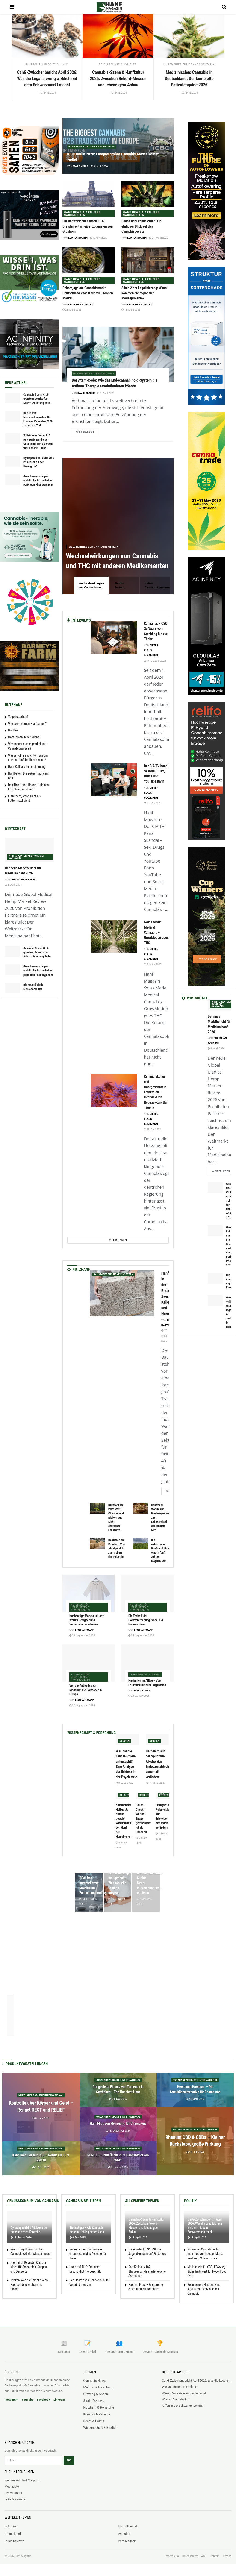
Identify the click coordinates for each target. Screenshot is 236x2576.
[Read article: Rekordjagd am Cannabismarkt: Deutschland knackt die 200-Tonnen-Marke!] (88, 260)
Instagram (11, 2400)
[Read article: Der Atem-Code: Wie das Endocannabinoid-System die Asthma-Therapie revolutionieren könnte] (118, 354)
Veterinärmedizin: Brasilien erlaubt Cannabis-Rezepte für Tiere (87, 2254)
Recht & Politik (93, 2422)
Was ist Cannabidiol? (176, 2400)
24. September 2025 (141, 1636)
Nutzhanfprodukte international (40, 2096)
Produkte (124, 2534)
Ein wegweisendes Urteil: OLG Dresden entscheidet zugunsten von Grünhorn (87, 226)
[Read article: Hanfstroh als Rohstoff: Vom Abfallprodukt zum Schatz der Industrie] (97, 1544)
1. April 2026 (98, 237)
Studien (124, 1742)
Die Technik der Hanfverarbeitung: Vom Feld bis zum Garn (145, 1621)
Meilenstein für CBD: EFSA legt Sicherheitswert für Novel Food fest (207, 2272)
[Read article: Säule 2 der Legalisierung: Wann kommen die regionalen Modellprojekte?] (147, 260)
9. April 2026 (99, 166)
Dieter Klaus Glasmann (151, 650)
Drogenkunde (13, 2534)
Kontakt (214, 2557)
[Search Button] (224, 7)
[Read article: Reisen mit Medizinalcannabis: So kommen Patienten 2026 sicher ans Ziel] (12, 416)
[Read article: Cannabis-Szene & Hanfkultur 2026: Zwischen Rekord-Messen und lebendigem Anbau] (118, 32)
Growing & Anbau (95, 2395)
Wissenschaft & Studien (100, 2428)
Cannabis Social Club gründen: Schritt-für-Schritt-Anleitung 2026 (37, 399)
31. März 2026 (158, 237)
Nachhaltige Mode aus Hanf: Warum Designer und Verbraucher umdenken (86, 1621)
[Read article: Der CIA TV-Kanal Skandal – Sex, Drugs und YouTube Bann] (114, 779)
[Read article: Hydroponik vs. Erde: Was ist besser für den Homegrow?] (12, 461)
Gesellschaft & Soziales (118, 64)
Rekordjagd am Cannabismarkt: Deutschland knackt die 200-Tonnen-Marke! (88, 293)
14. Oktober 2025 (155, 660)
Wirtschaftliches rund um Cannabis (26, 856)
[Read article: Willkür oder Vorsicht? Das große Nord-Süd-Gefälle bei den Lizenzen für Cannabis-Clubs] (12, 438)
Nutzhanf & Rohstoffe (98, 2408)
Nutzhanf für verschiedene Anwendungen (80, 1608)
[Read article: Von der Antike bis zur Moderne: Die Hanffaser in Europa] (88, 1664)
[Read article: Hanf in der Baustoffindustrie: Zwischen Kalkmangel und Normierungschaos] (122, 1293)
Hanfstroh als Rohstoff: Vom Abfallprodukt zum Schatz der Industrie (117, 1549)
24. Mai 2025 (118, 2099)
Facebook (43, 2400)
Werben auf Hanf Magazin (22, 2481)
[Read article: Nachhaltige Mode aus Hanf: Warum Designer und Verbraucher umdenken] (88, 1594)
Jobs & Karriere (15, 2500)
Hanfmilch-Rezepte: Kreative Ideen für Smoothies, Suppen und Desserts (28, 2267)
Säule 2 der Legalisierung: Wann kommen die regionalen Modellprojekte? (144, 293)
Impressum (172, 2557)
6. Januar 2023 (118, 2168)
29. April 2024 (153, 1129)
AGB (203, 2557)
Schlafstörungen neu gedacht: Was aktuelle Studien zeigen (119, 1884)
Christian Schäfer (80, 304)
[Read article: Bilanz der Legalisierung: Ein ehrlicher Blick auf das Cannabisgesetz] (147, 194)
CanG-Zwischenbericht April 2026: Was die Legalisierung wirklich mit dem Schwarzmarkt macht (47, 79)
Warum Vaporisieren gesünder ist (184, 2394)
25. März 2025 (195, 2099)
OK (69, 2461)
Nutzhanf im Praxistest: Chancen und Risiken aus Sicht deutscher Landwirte (116, 1518)
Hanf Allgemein (128, 2527)
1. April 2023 (40, 2168)
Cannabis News (94, 2381)
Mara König (80, 166)
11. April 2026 (138, 2238)
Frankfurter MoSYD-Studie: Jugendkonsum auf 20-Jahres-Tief (147, 2254)
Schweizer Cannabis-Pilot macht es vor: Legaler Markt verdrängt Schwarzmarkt (205, 2254)
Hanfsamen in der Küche (23, 737)
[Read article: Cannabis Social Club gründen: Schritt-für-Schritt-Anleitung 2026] (12, 398)
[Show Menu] (12, 7)
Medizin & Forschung (98, 2388)
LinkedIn (59, 2400)
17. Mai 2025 (152, 803)
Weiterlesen (87, 430)
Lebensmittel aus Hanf (145, 1675)
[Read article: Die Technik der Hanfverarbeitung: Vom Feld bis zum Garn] (147, 1594)
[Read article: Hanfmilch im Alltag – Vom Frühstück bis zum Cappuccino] (147, 1664)
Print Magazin (127, 2542)
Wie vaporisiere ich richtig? (180, 2387)
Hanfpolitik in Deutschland (46, 64)
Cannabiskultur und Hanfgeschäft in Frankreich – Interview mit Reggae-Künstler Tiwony (155, 1092)
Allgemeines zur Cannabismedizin (188, 64)
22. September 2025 (82, 1706)
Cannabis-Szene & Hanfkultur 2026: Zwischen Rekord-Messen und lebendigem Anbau (118, 79)
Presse (227, 2557)
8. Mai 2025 (78, 2238)
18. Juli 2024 (195, 2152)
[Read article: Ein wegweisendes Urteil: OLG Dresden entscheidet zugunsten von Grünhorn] (88, 194)
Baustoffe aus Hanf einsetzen (113, 1274)
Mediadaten (13, 2487)
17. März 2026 (164, 1336)
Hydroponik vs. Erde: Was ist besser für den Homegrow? (38, 462)
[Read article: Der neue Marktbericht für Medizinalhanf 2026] (29, 850)
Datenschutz (190, 2557)
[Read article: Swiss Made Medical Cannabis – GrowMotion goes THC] (114, 936)
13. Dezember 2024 (118, 2131)
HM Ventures (13, 2493)
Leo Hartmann (78, 237)
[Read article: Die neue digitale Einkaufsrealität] (12, 988)
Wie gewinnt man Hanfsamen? (27, 723)
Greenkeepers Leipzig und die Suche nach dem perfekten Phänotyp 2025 (38, 480)
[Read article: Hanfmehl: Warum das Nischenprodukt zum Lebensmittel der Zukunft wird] (140, 1509)
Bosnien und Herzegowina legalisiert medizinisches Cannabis (203, 2289)
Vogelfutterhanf (18, 717)
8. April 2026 (13, 884)
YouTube (27, 2400)
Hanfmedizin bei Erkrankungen (93, 373)
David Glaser (86, 393)
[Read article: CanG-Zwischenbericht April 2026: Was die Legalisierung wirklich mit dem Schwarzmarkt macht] (47, 32)
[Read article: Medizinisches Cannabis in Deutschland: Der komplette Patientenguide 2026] (188, 32)
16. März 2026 (155, 1784)
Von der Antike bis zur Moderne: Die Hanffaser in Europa (85, 1691)
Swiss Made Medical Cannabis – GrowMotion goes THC (156, 932)
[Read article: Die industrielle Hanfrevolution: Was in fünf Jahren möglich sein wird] (140, 1544)
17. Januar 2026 (21, 2238)
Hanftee (13, 730)
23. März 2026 (71, 309)
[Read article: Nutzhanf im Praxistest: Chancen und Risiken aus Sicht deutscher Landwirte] (97, 1509)
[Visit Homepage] (116, 7)
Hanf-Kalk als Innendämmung (26, 767)
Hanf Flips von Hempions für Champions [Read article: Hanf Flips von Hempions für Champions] (118, 2124)
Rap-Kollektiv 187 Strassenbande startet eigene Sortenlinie (147, 2272)
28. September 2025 (82, 1636)
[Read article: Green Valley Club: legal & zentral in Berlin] (215, 1301)
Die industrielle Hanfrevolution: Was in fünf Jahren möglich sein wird (160, 1553)
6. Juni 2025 (40, 2118)
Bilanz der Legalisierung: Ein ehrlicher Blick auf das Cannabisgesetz (141, 226)
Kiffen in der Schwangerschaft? (183, 2406)
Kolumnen (11, 2527)
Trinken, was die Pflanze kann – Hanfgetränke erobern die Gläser (30, 2285)
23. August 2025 (139, 1696)
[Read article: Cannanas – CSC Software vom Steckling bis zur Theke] (114, 637)
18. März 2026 (130, 309)
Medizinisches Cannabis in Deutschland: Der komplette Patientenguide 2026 (189, 79)
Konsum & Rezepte (96, 2415)
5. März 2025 (152, 964)
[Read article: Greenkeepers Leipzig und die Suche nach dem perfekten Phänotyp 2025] (12, 479)
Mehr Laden (118, 1239)
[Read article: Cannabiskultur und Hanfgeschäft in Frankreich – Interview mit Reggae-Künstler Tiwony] (114, 1090)
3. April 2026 (124, 1784)
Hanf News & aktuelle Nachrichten (91, 146)
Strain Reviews (93, 2401)
